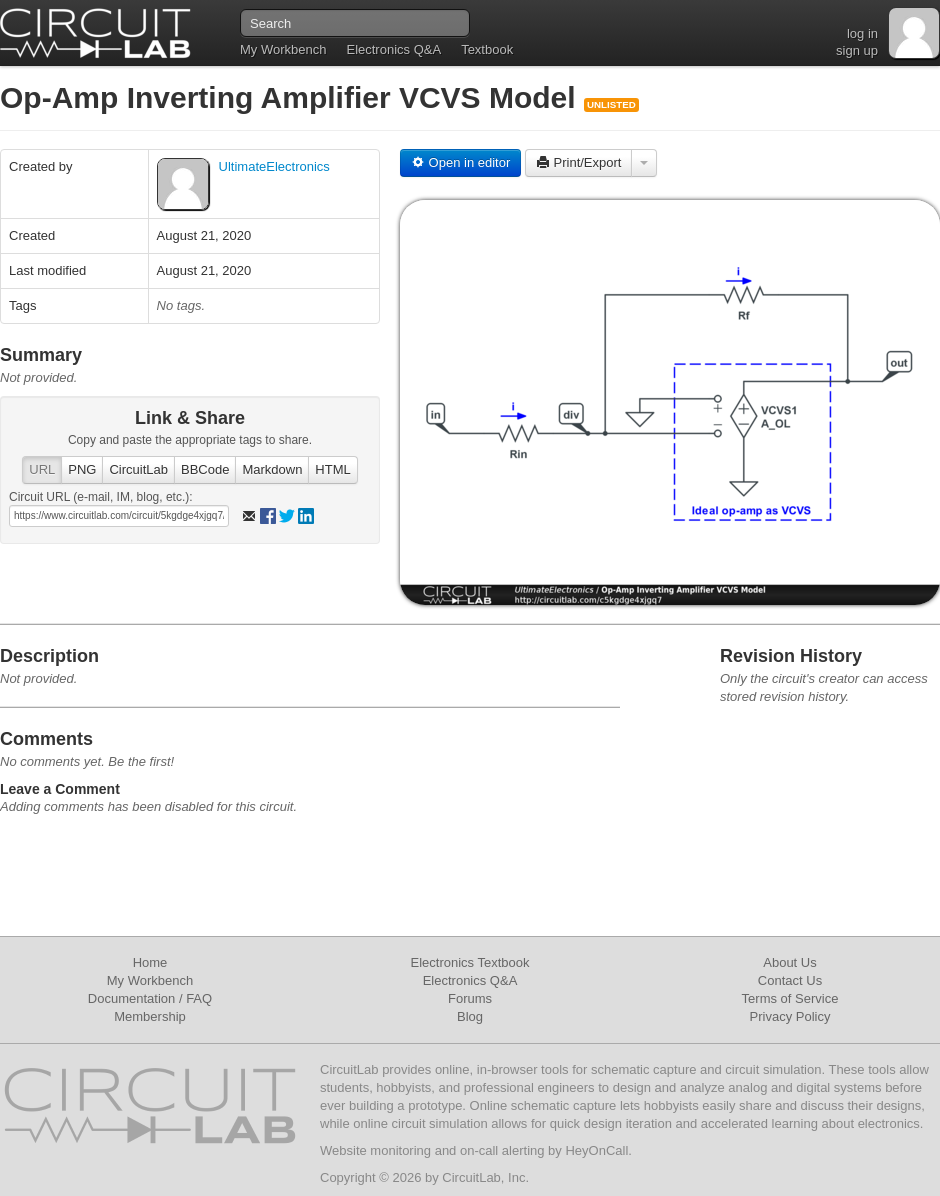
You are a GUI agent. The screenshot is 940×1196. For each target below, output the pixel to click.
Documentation (131, 998)
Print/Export (579, 162)
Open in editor (460, 162)
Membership (150, 1016)
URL (42, 469)
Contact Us (790, 980)
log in (862, 33)
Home (150, 962)
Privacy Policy (790, 1016)
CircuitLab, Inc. (485, 1177)
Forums (470, 998)
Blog (470, 1016)
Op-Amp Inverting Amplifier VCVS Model (292, 97)
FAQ (199, 998)
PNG (82, 469)
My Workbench (283, 49)
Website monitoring (375, 1150)
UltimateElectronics (274, 166)
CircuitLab (138, 469)
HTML (332, 469)
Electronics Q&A (393, 49)
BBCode (205, 469)
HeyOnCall (596, 1150)
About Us (789, 962)
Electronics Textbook (470, 962)
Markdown (272, 469)
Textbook (487, 49)
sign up (857, 50)
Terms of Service (790, 998)
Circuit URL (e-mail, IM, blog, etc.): (101, 497)
